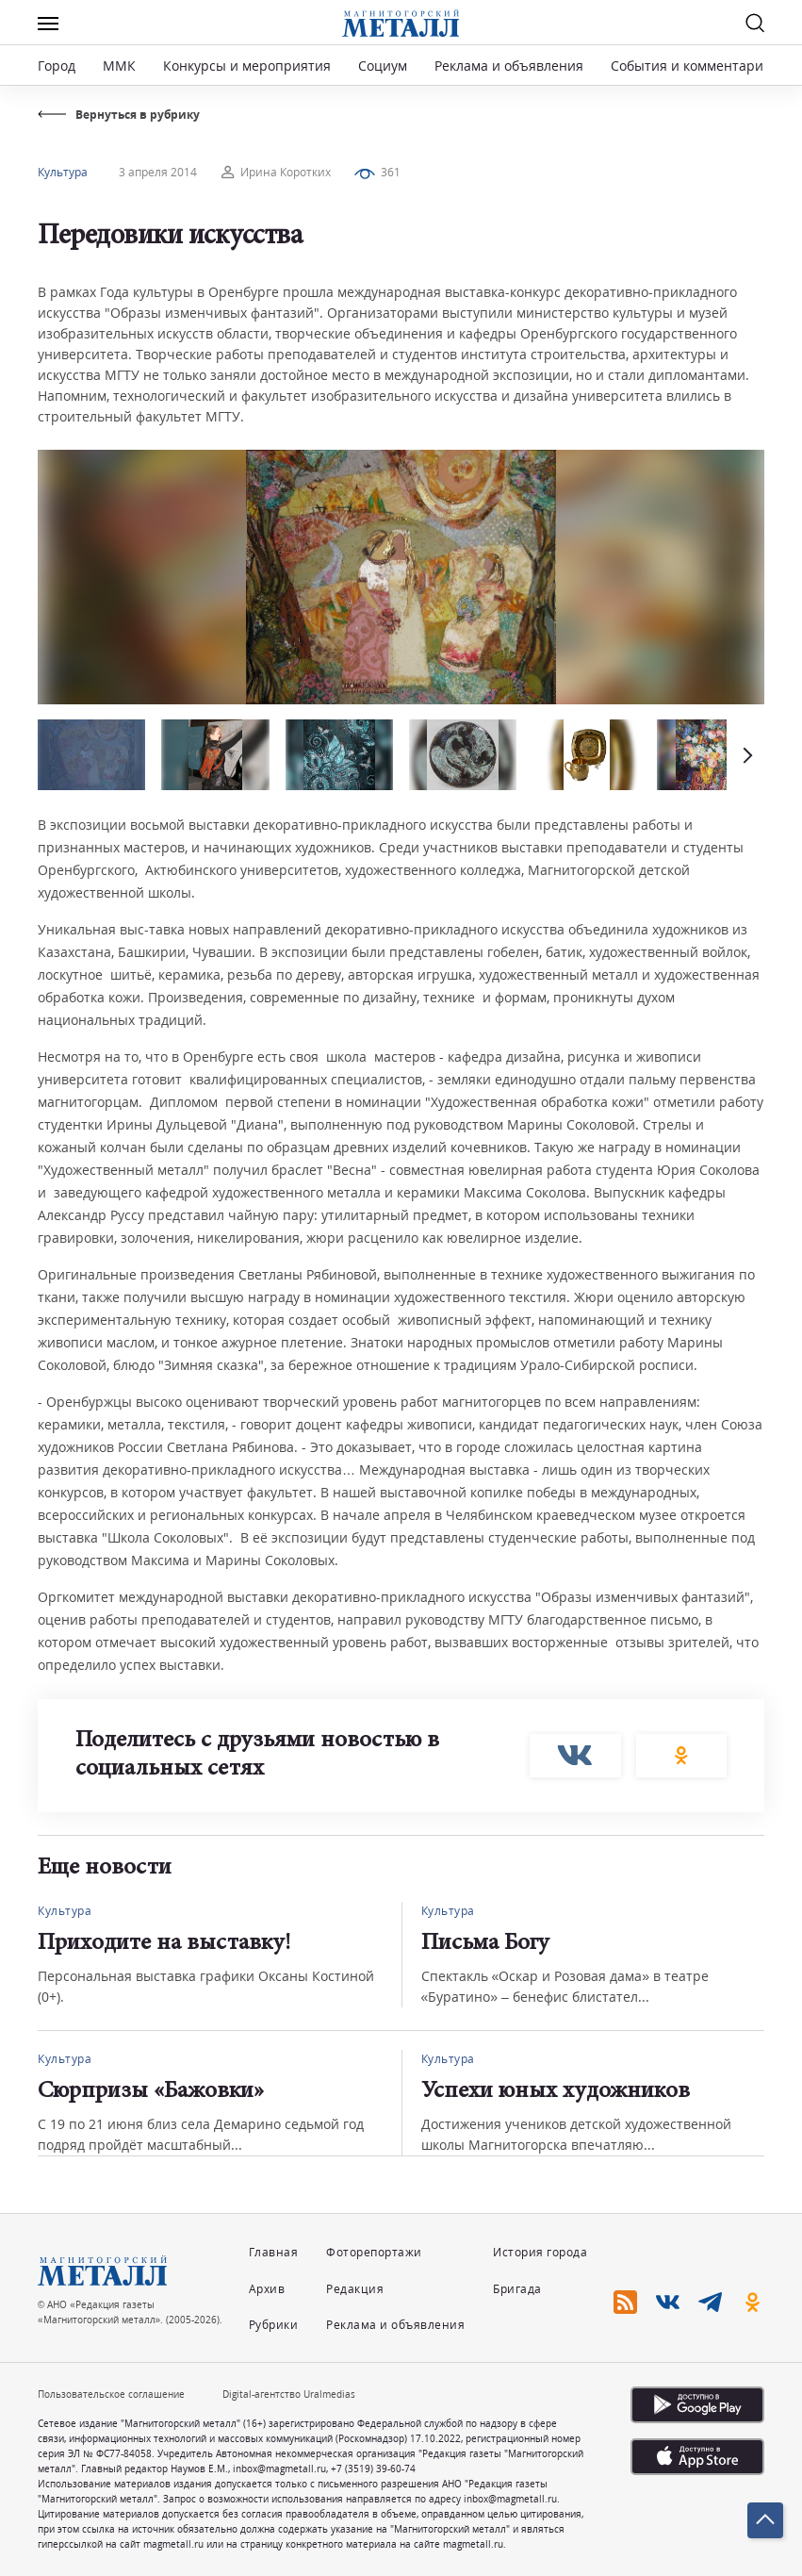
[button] (745, 754)
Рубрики (274, 2325)
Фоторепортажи (374, 2252)
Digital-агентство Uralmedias (288, 2394)
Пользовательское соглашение (111, 2394)
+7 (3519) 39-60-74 (373, 2468)
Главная (274, 2252)
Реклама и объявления (508, 65)
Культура (63, 172)
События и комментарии (691, 65)
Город (56, 65)
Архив (267, 2289)
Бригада (517, 2289)
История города (540, 2252)
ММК (119, 65)
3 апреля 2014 (158, 172)
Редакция (355, 2289)
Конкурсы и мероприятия (249, 65)
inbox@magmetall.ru (279, 2468)
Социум (382, 65)
